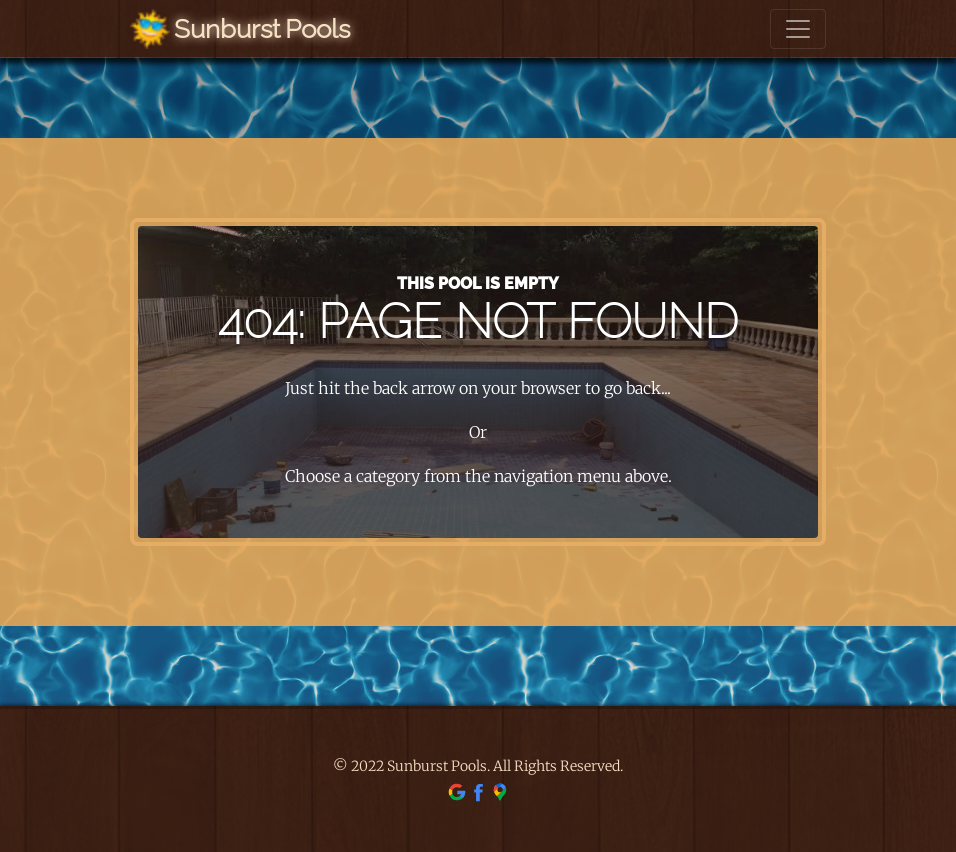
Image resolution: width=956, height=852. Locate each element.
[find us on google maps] (500, 791)
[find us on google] (457, 791)
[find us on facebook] (478, 791)
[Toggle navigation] (798, 29)
